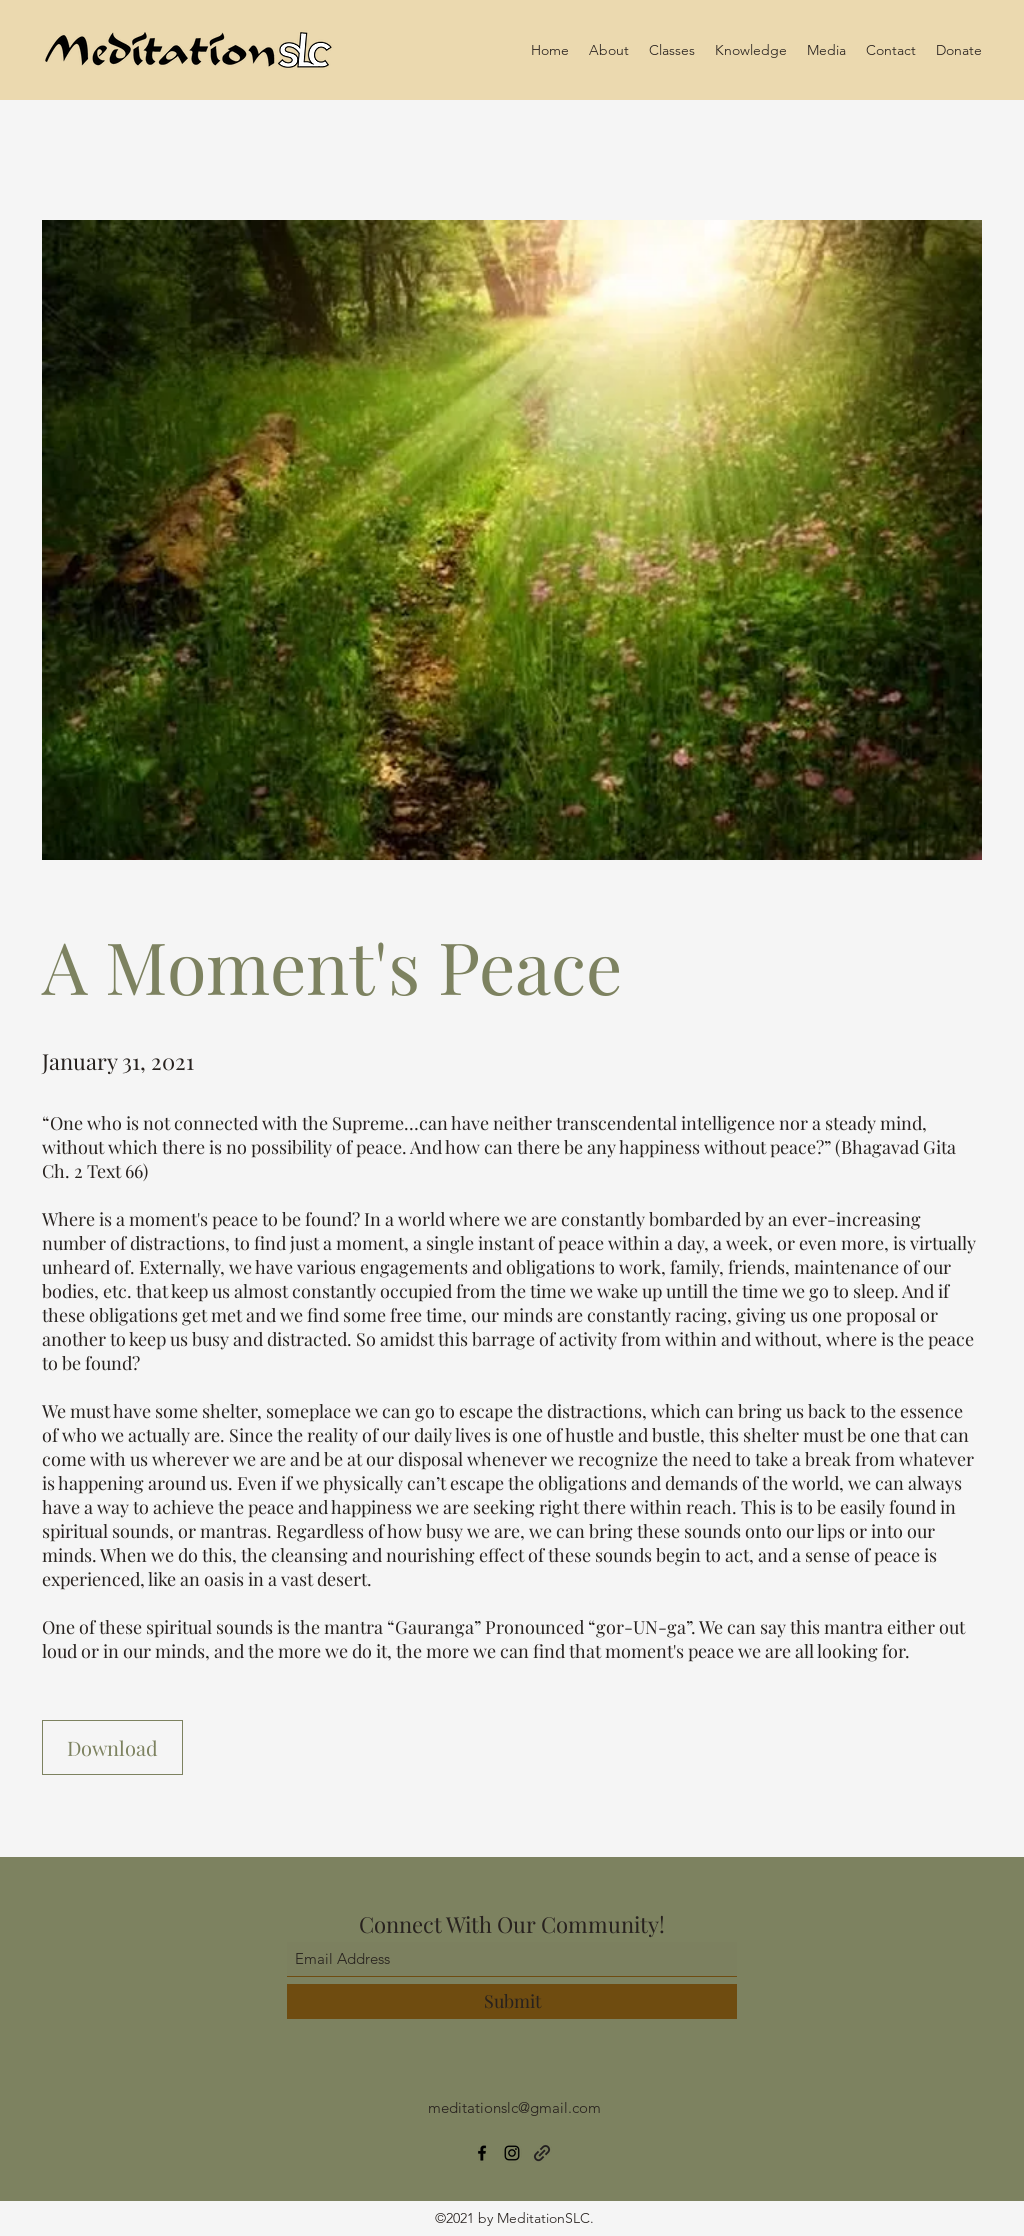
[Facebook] (482, 2153)
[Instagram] (512, 2153)
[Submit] (512, 2001)
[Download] (112, 1747)
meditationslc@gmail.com (514, 2107)
